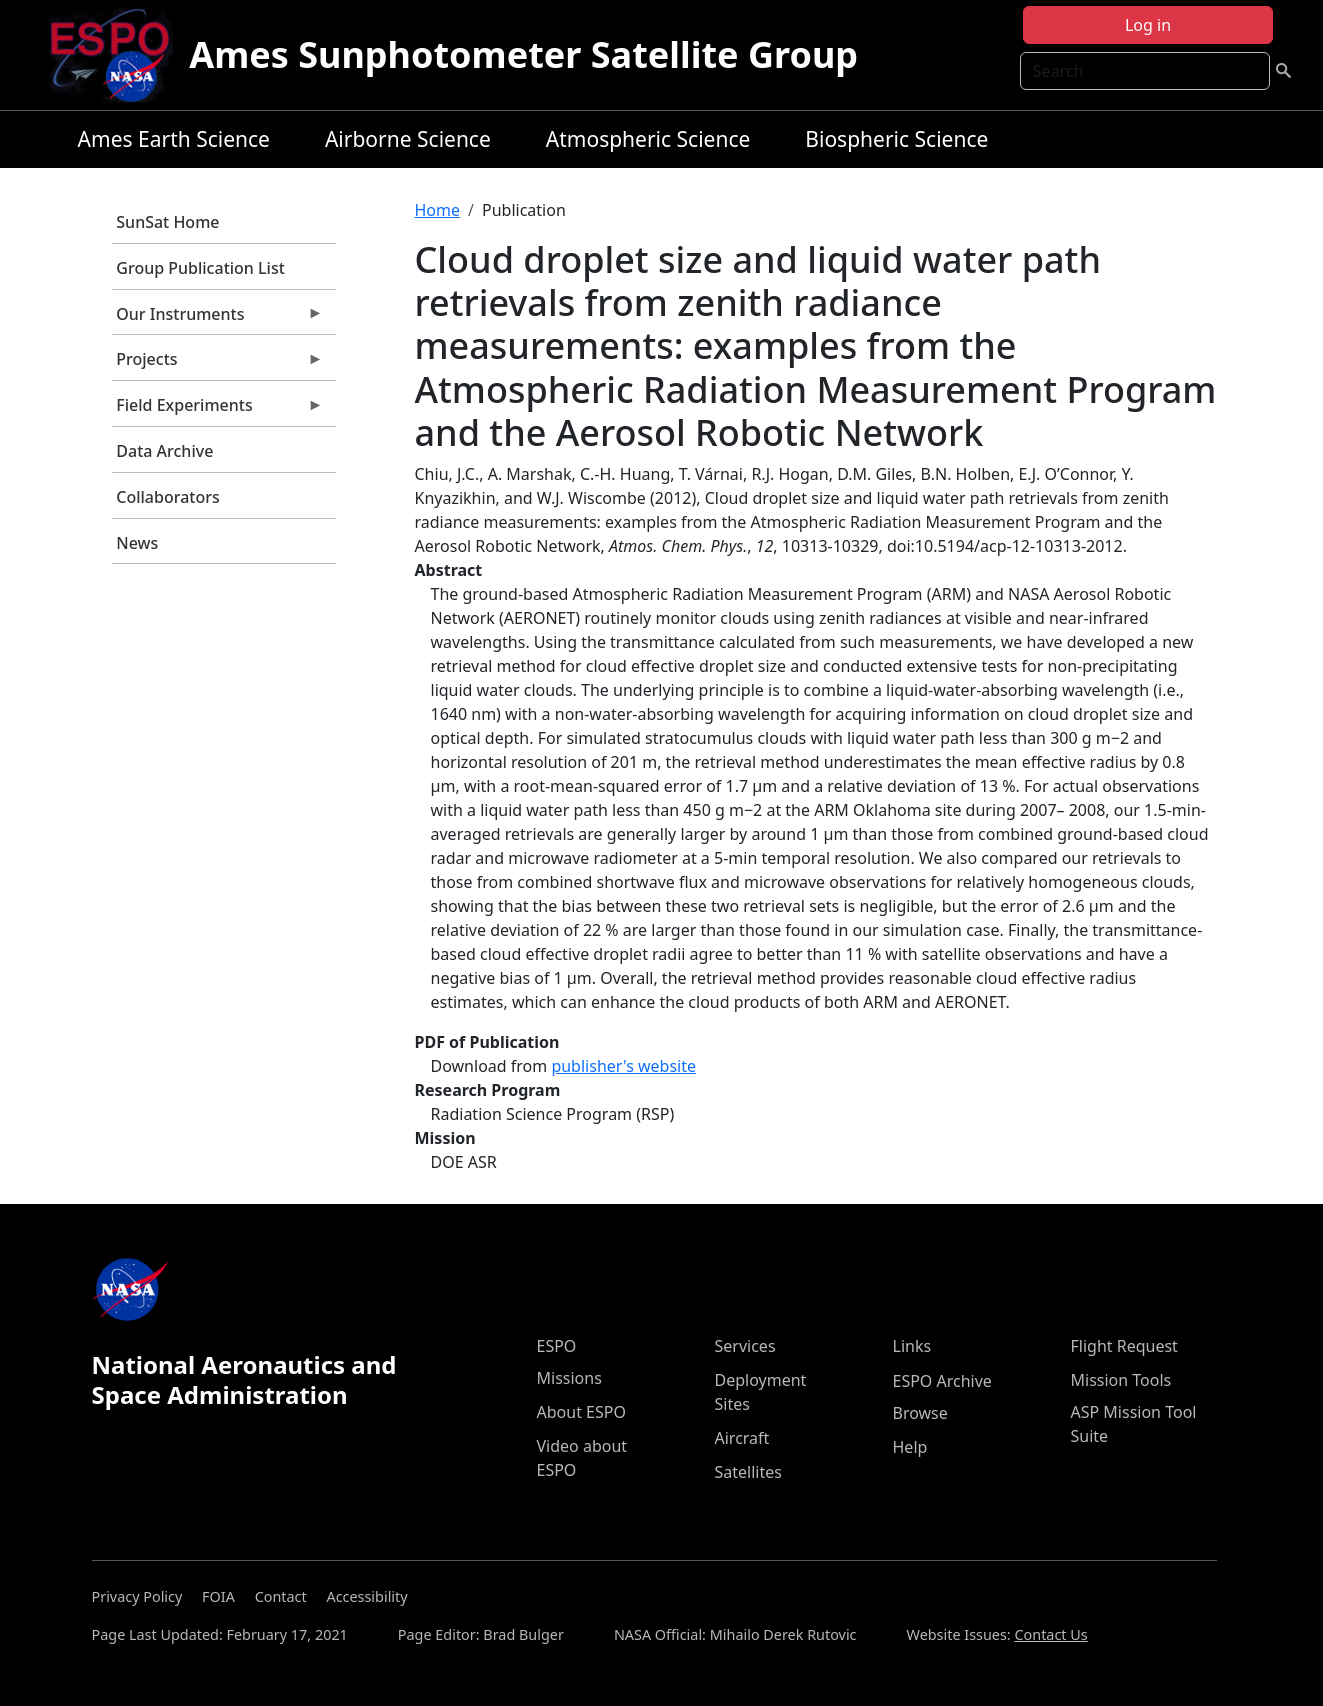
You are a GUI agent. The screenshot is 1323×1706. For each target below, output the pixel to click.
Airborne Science (408, 139)
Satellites (748, 1472)
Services (745, 1346)
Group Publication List (200, 268)
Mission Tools (1121, 1380)
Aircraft (742, 1438)
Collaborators (167, 497)
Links (912, 1346)
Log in (1148, 25)
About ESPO (581, 1412)
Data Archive (164, 451)
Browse (920, 1413)
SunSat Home (167, 222)
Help (910, 1447)
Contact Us (1050, 1634)
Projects (218, 364)
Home (438, 210)
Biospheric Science (896, 139)
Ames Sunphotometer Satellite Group (523, 54)
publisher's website (623, 1066)
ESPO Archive (942, 1381)
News (137, 543)
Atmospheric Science (648, 139)
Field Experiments (218, 410)
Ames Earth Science (174, 139)
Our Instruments (218, 319)
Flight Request (1124, 1346)
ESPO (557, 1346)
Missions (569, 1378)
